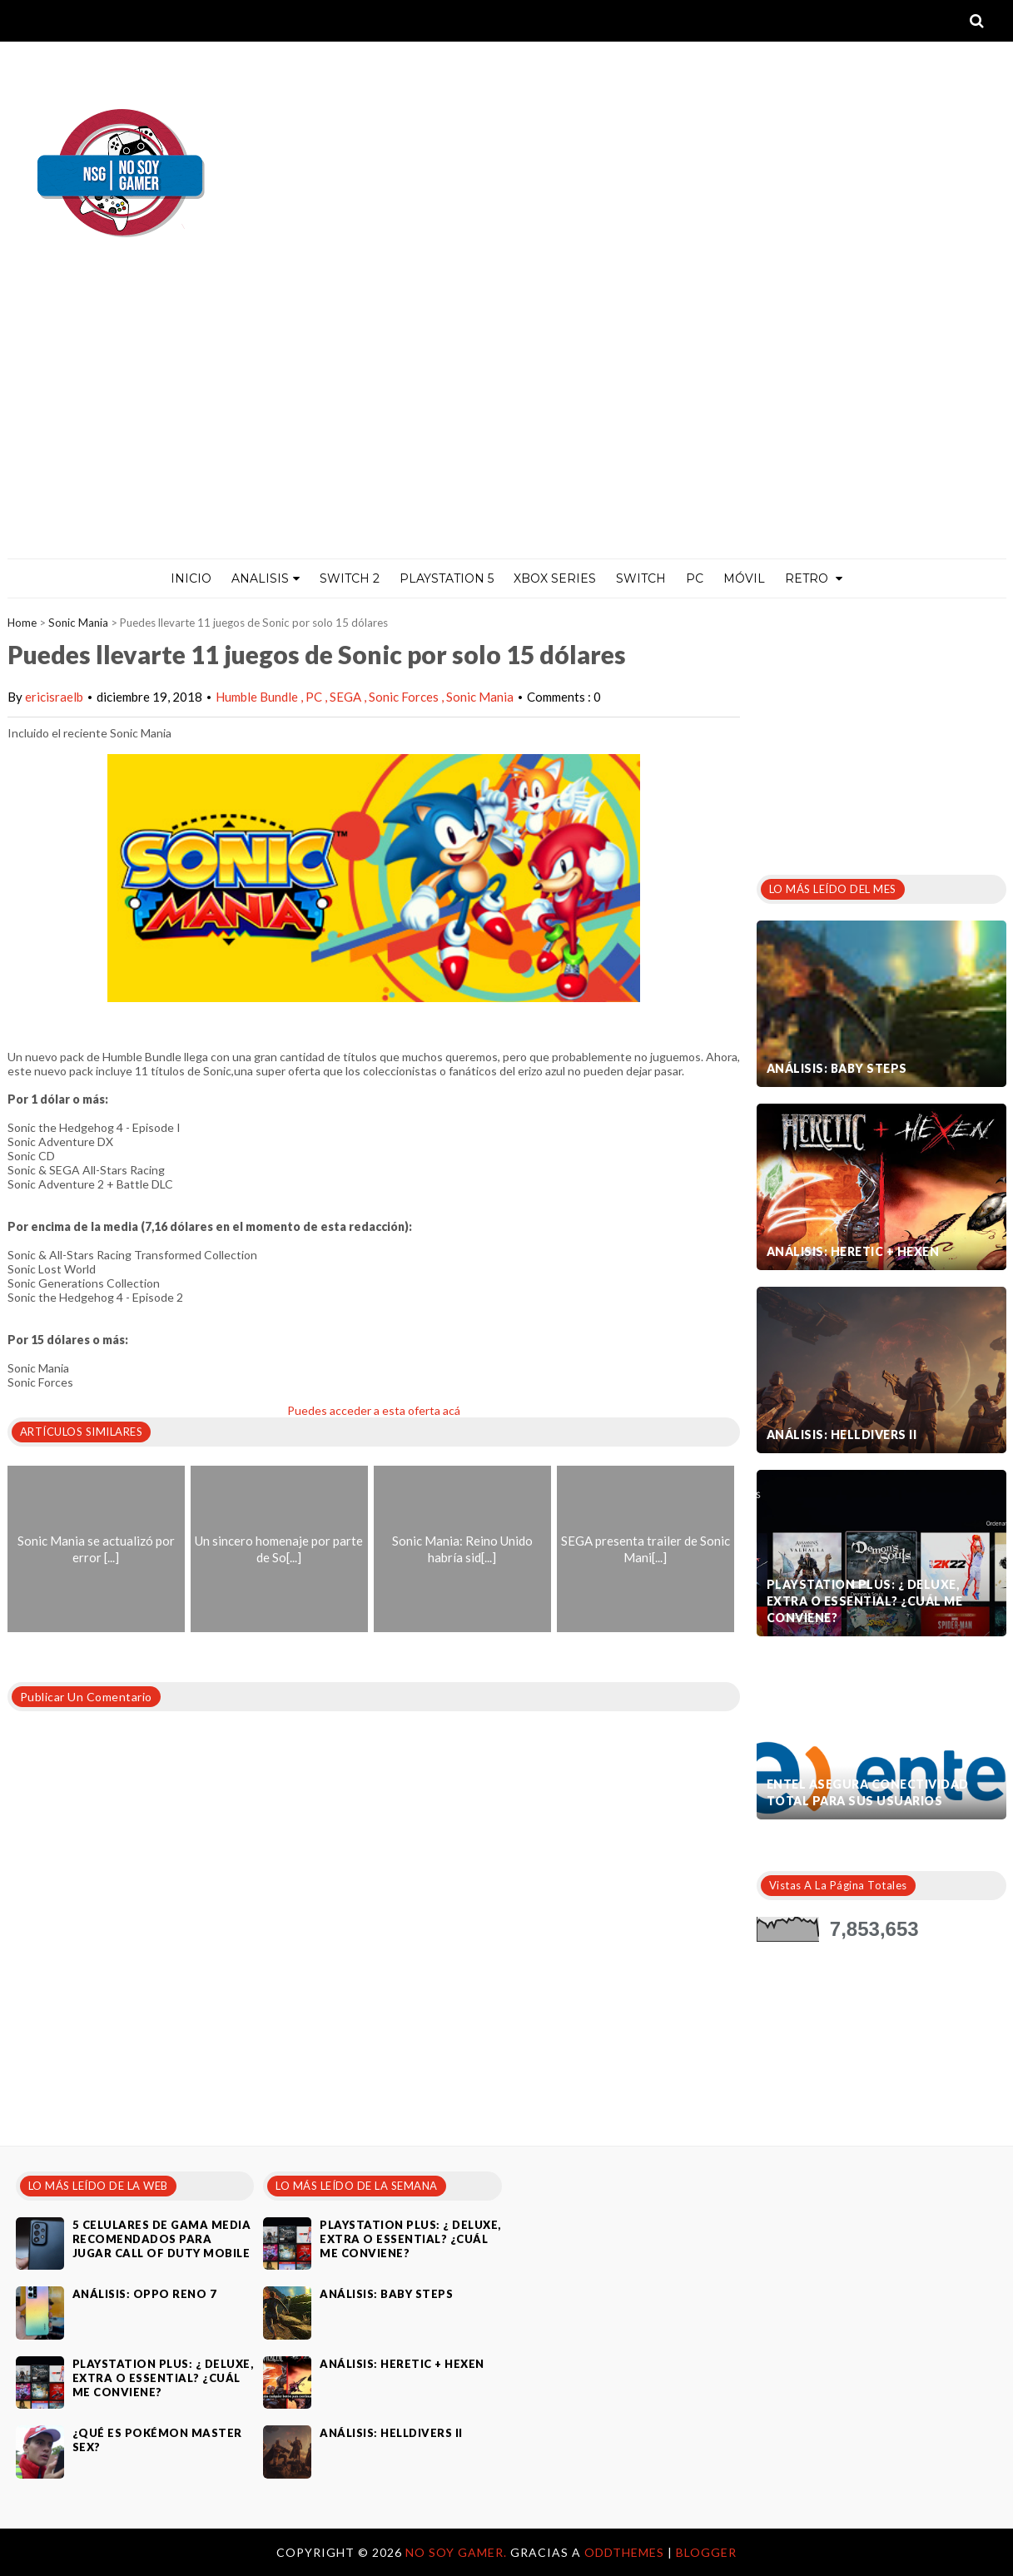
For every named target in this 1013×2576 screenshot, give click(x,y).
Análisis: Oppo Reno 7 (144, 2294)
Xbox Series (555, 578)
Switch (641, 578)
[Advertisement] (506, 433)
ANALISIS (265, 578)
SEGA (347, 696)
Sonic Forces (405, 696)
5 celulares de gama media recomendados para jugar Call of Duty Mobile (161, 2239)
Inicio (191, 578)
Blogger (706, 2552)
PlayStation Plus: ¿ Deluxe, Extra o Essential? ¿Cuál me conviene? (865, 1601)
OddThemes (624, 2552)
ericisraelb (54, 696)
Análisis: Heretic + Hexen (853, 1251)
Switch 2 (350, 578)
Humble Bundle (258, 696)
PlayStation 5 (447, 578)
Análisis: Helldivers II (842, 1434)
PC (694, 578)
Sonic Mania (78, 622)
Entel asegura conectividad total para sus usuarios (868, 1792)
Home (22, 622)
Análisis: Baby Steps (837, 1068)
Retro (813, 578)
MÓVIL (744, 578)
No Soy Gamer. (457, 2552)
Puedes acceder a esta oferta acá (373, 1410)
